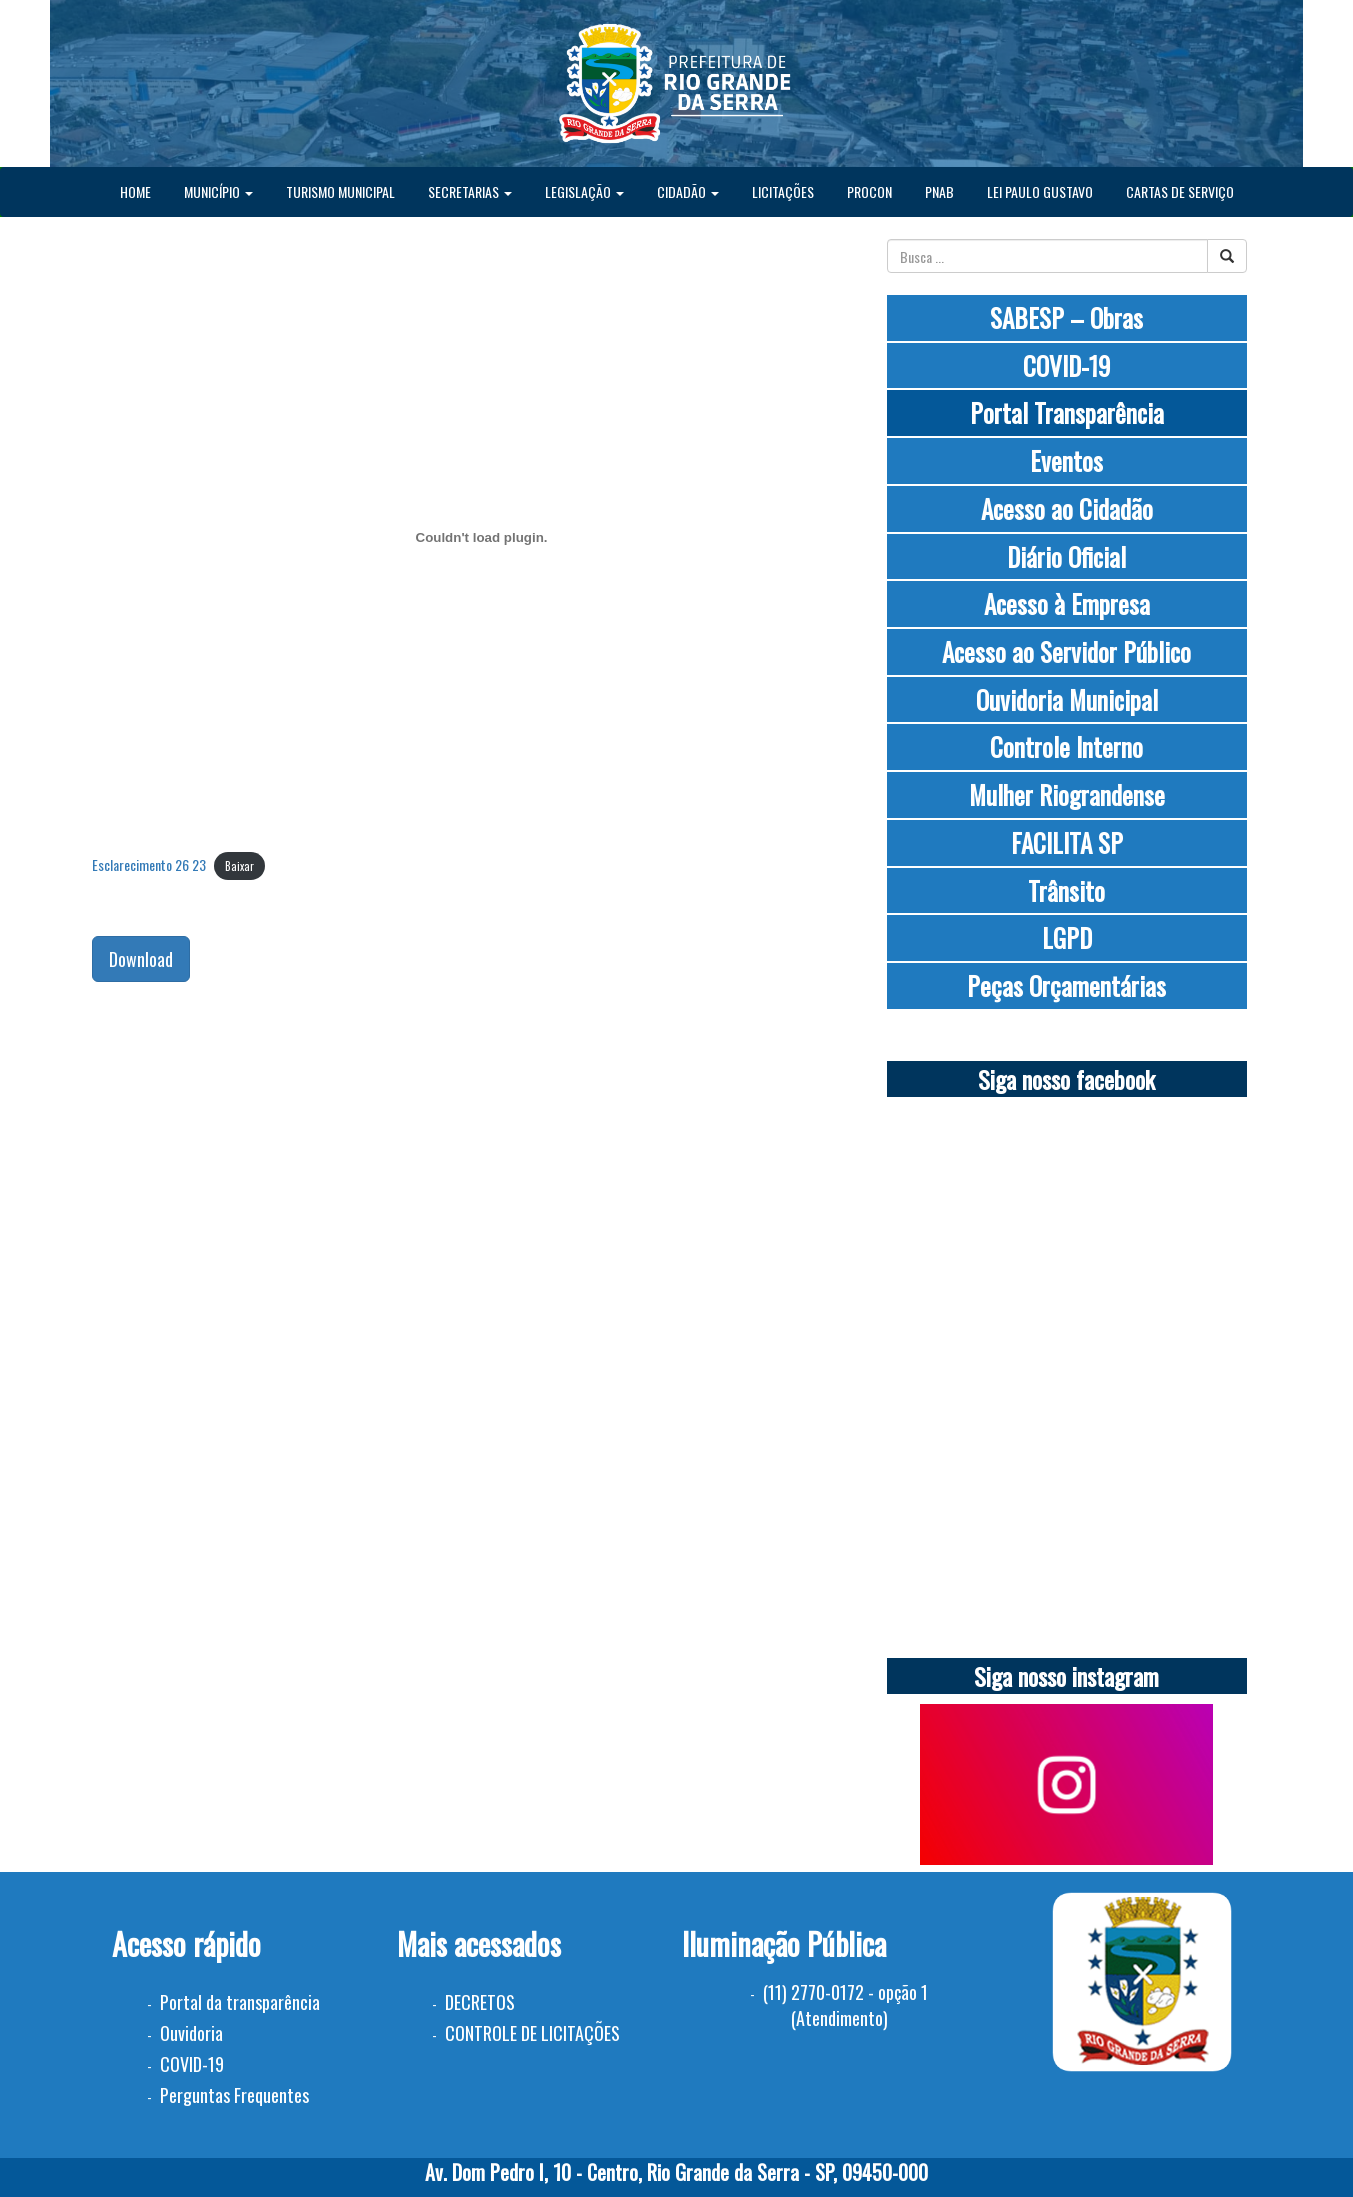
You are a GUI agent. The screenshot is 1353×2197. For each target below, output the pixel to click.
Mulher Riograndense (1067, 794)
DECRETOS (480, 2002)
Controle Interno (1066, 746)
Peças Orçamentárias (1066, 985)
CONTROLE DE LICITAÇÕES (532, 2033)
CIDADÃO (688, 191)
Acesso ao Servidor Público (1066, 651)
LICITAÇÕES (783, 191)
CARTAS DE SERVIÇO (1180, 191)
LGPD (1067, 937)
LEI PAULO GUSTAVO (1040, 191)
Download (141, 959)
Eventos (1066, 460)
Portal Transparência (1067, 412)
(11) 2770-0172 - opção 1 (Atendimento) (845, 2005)
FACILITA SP (1067, 842)
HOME (135, 191)
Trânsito (1066, 890)
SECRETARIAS (470, 191)
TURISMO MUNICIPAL (340, 191)
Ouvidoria (191, 2033)
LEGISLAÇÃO (584, 191)
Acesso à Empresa (1067, 603)
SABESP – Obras (1066, 317)
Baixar (239, 866)
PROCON (869, 191)
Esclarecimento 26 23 (149, 864)
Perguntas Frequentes (234, 2095)
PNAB (939, 191)
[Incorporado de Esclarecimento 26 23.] (482, 537)
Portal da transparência (240, 2002)
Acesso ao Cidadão (1067, 508)
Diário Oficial (1066, 556)
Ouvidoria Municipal (1067, 699)
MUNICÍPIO (218, 191)
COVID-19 (1066, 365)
